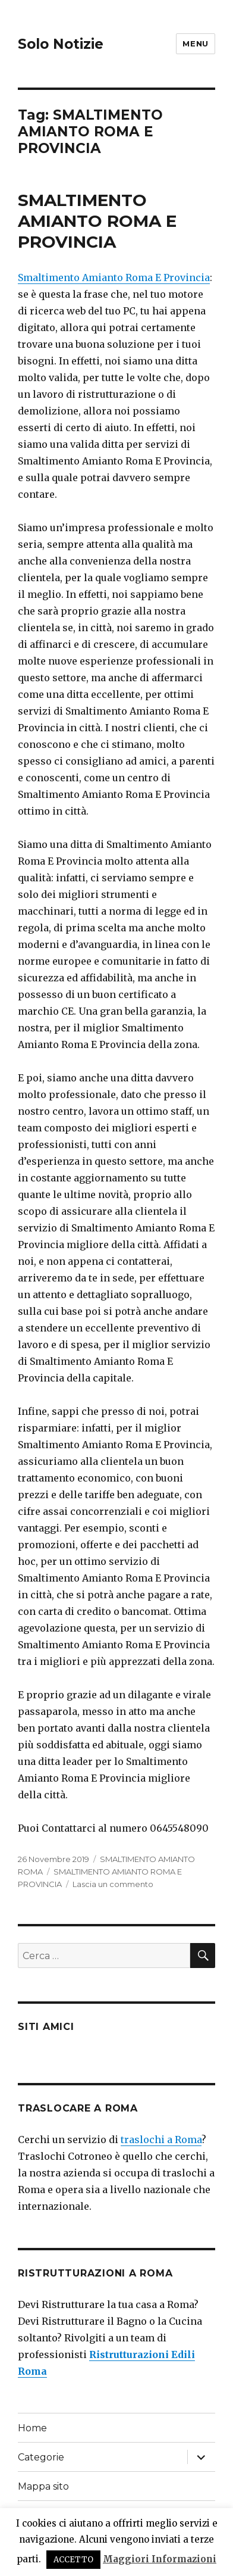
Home (32, 2428)
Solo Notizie (60, 44)
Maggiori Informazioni (159, 2559)
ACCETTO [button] (73, 2560)
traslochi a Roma (161, 2139)
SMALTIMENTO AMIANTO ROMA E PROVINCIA (97, 221)
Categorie (41, 2457)
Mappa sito (43, 2486)
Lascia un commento (113, 1884)
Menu (195, 43)
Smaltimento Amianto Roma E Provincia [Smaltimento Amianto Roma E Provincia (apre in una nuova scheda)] (114, 277)
